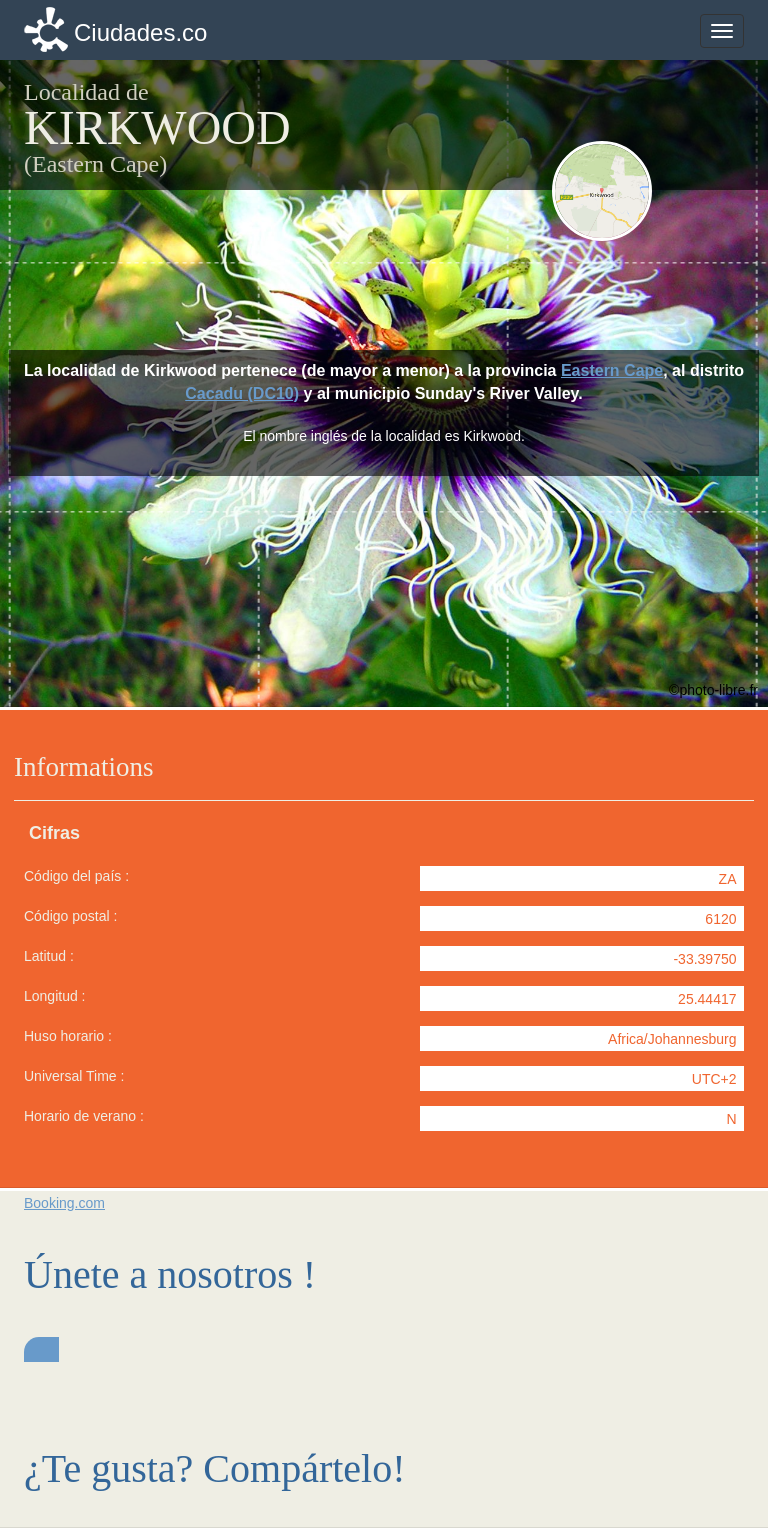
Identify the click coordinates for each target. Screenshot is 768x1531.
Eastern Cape (612, 370)
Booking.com (64, 1203)
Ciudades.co (140, 32)
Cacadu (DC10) (242, 393)
